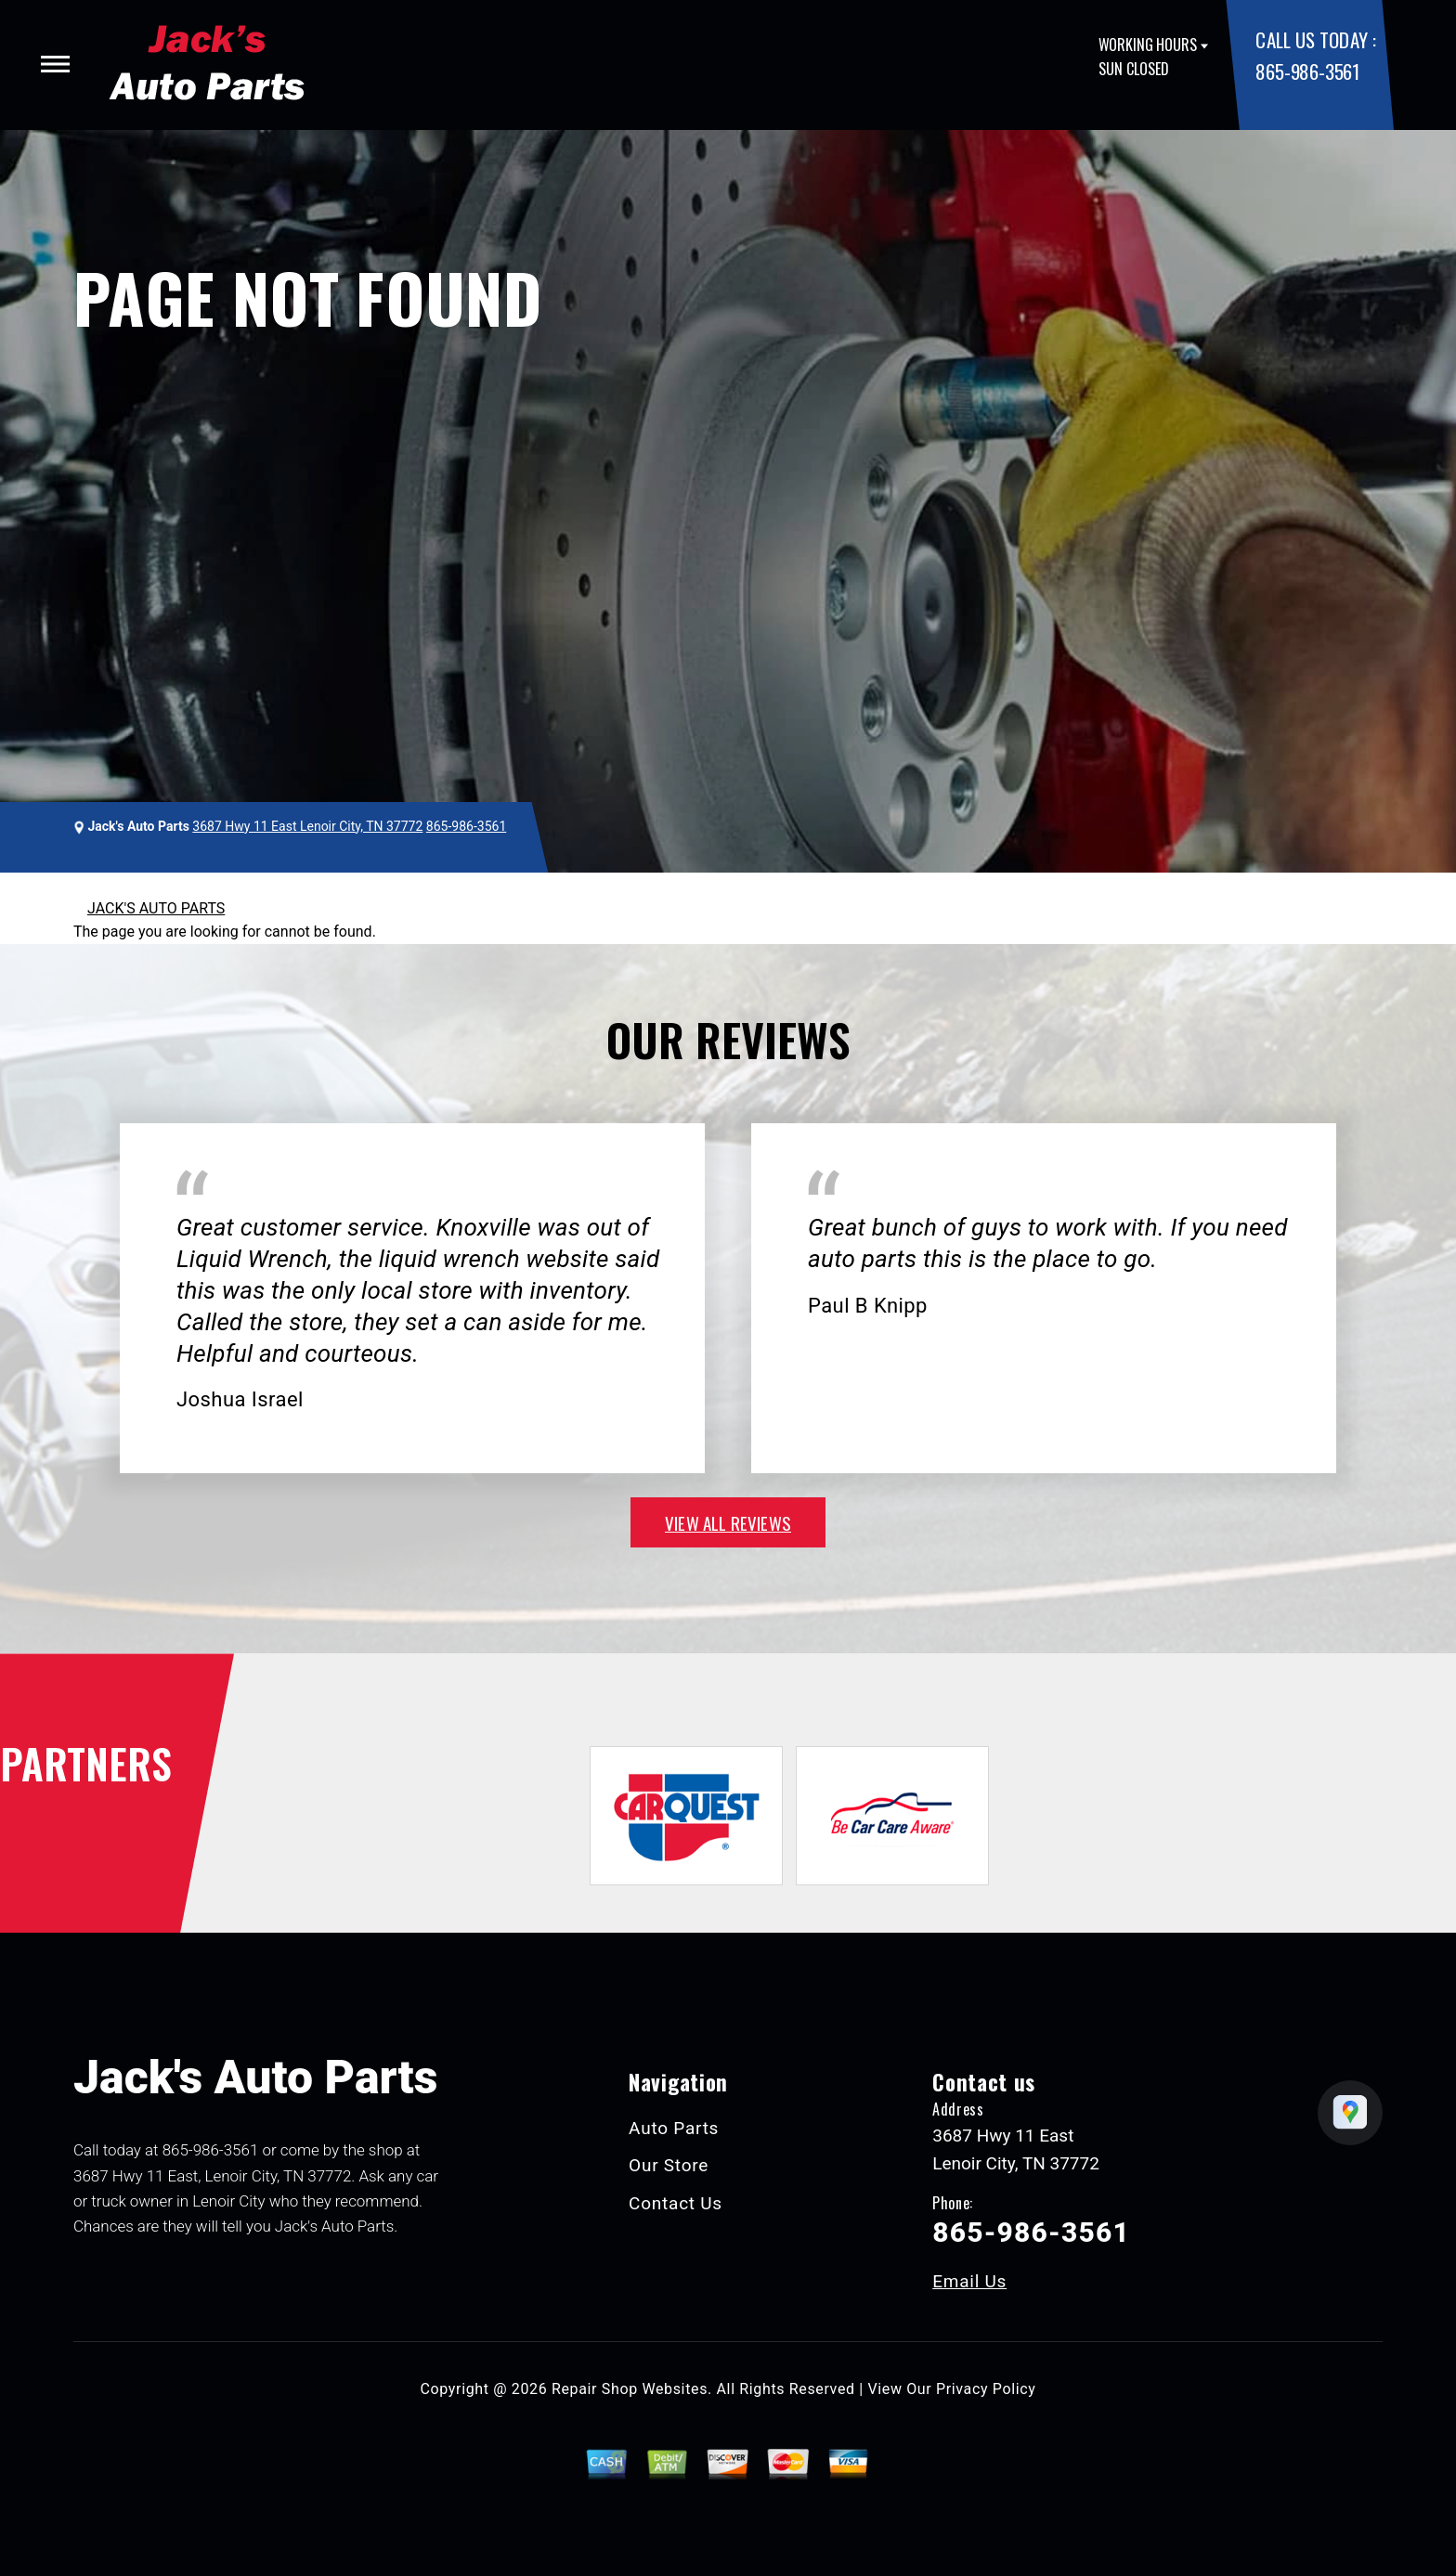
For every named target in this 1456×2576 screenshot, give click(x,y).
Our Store (668, 2165)
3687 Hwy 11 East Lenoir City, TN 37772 (307, 826)
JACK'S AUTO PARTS (156, 908)
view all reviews (728, 1522)
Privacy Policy (985, 2389)
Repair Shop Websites (630, 2389)
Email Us (969, 2281)
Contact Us (675, 2203)
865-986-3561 (1306, 71)
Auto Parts (674, 2128)
